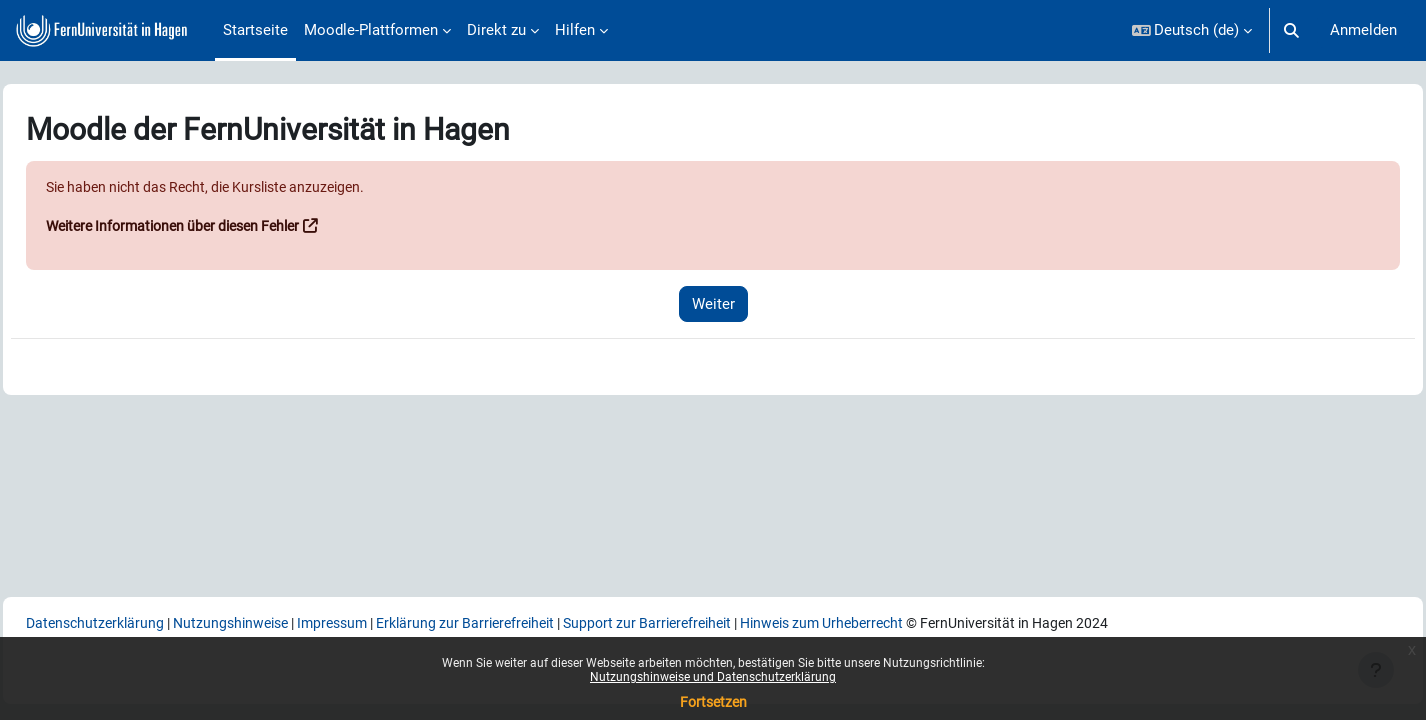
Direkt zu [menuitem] (496, 30)
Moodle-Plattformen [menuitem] (371, 30)
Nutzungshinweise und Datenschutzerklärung (713, 677)
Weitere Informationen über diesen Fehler (228, 227)
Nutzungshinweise (289, 622)
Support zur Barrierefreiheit (740, 622)
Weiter (713, 304)
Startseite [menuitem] (255, 30)
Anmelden (1363, 30)
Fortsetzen (713, 702)
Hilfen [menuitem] (575, 30)
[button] (1192, 30)
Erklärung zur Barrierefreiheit (544, 622)
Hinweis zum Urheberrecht (930, 622)
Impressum (399, 622)
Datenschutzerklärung (143, 622)
